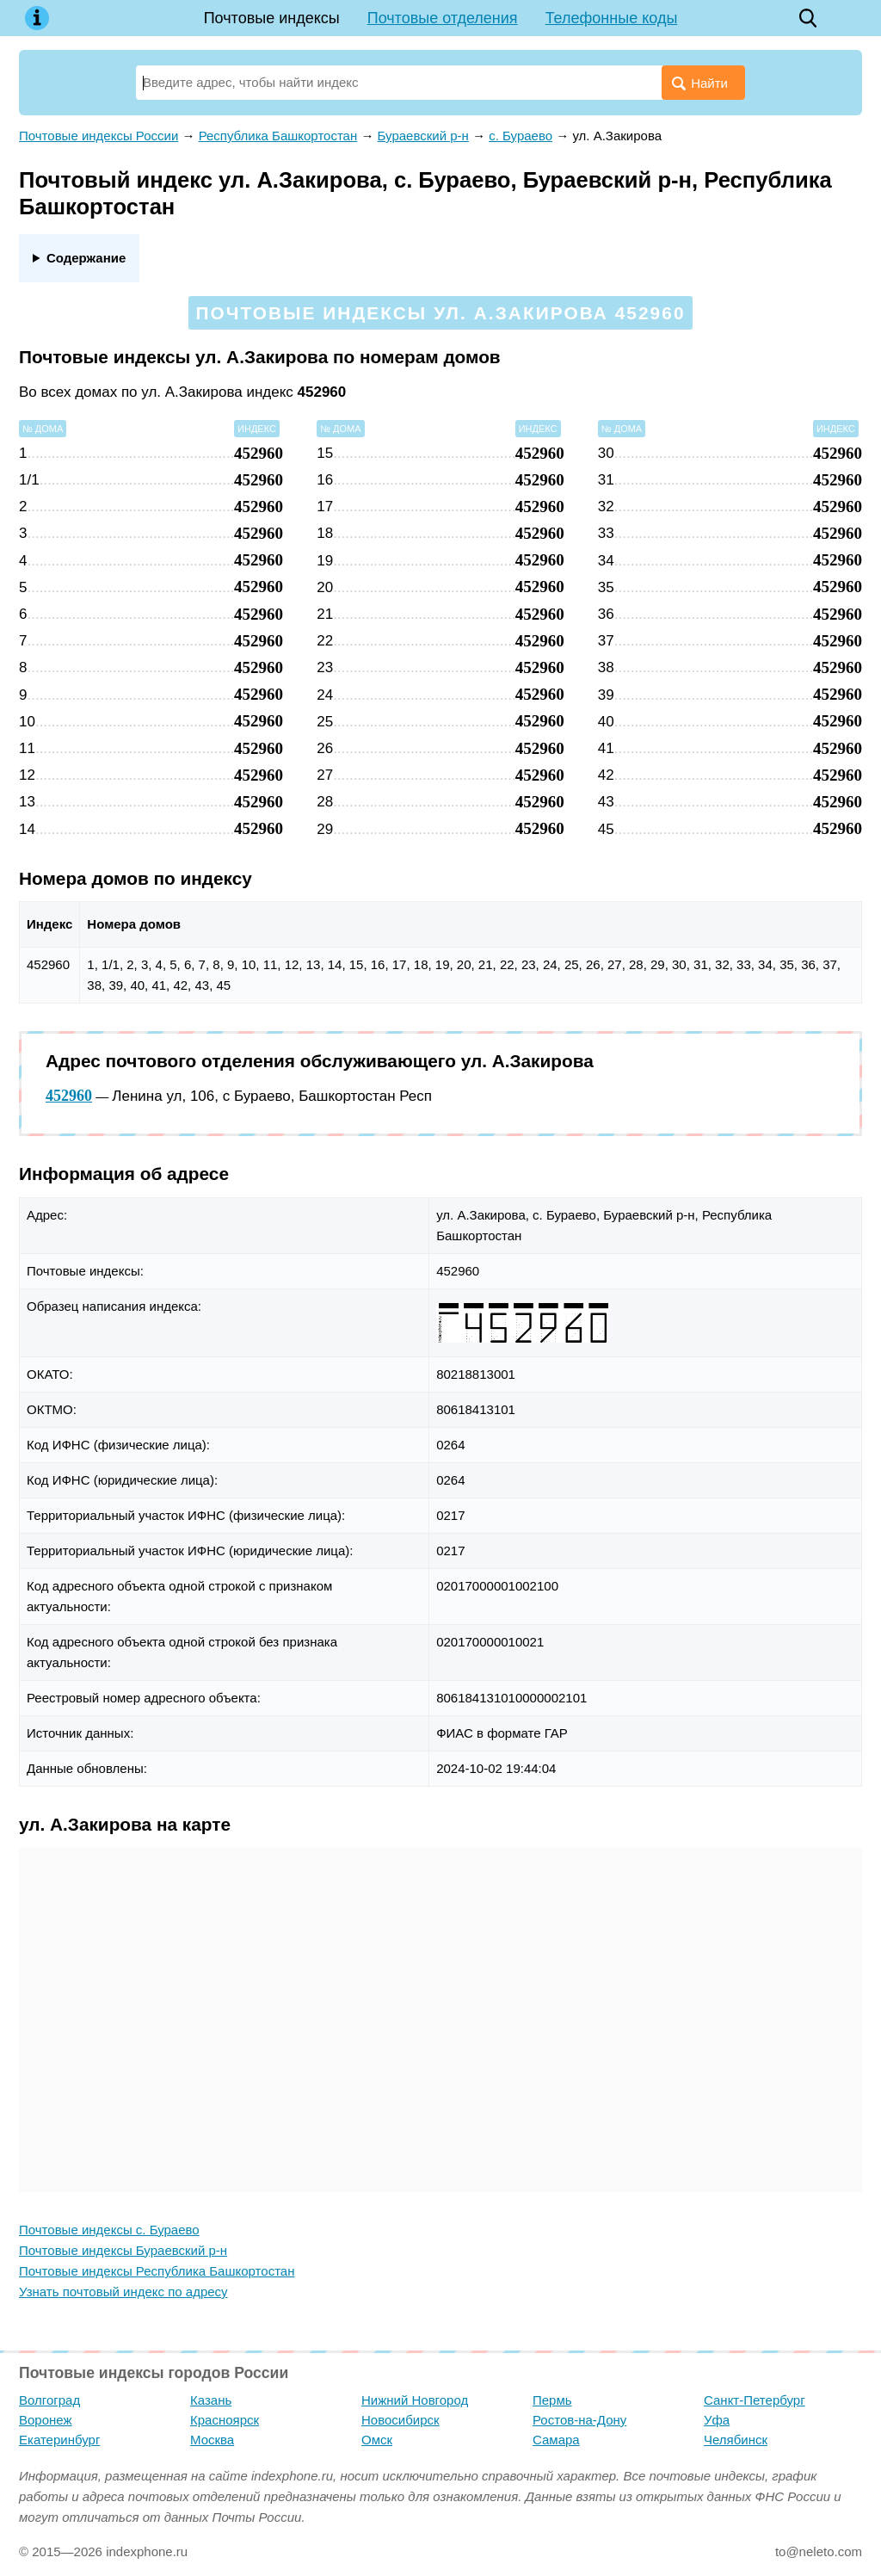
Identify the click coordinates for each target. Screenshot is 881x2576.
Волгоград (49, 2400)
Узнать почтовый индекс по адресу (123, 2291)
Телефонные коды (611, 18)
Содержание (86, 257)
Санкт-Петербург (754, 2400)
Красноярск (224, 2419)
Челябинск (735, 2439)
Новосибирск (400, 2419)
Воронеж (45, 2419)
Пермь (552, 2400)
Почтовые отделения (442, 18)
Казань (210, 2400)
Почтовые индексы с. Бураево (109, 2229)
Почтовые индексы (272, 18)
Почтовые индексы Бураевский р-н (123, 2250)
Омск (376, 2439)
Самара (556, 2439)
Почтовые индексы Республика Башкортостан (156, 2271)
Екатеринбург (59, 2439)
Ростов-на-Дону (579, 2419)
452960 (69, 1095)
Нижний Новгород (414, 2400)
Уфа (717, 2419)
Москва (212, 2439)
